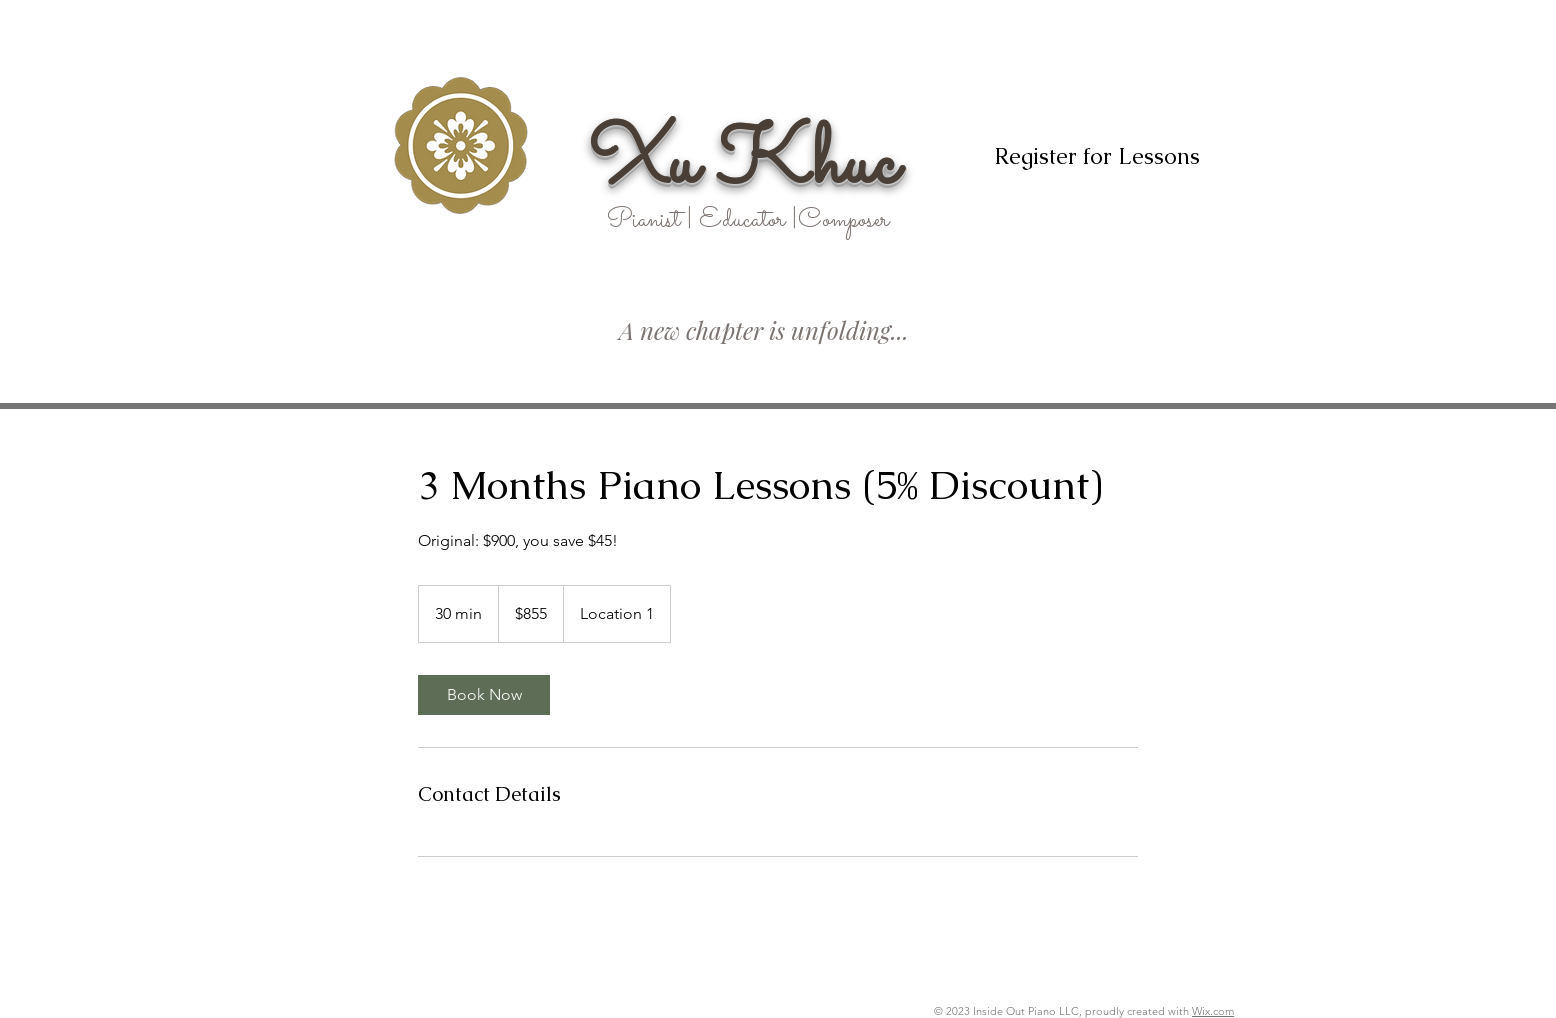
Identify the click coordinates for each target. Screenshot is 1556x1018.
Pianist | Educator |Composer (748, 220)
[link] (484, 695)
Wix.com (1213, 1011)
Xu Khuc (743, 165)
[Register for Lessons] (1096, 157)
